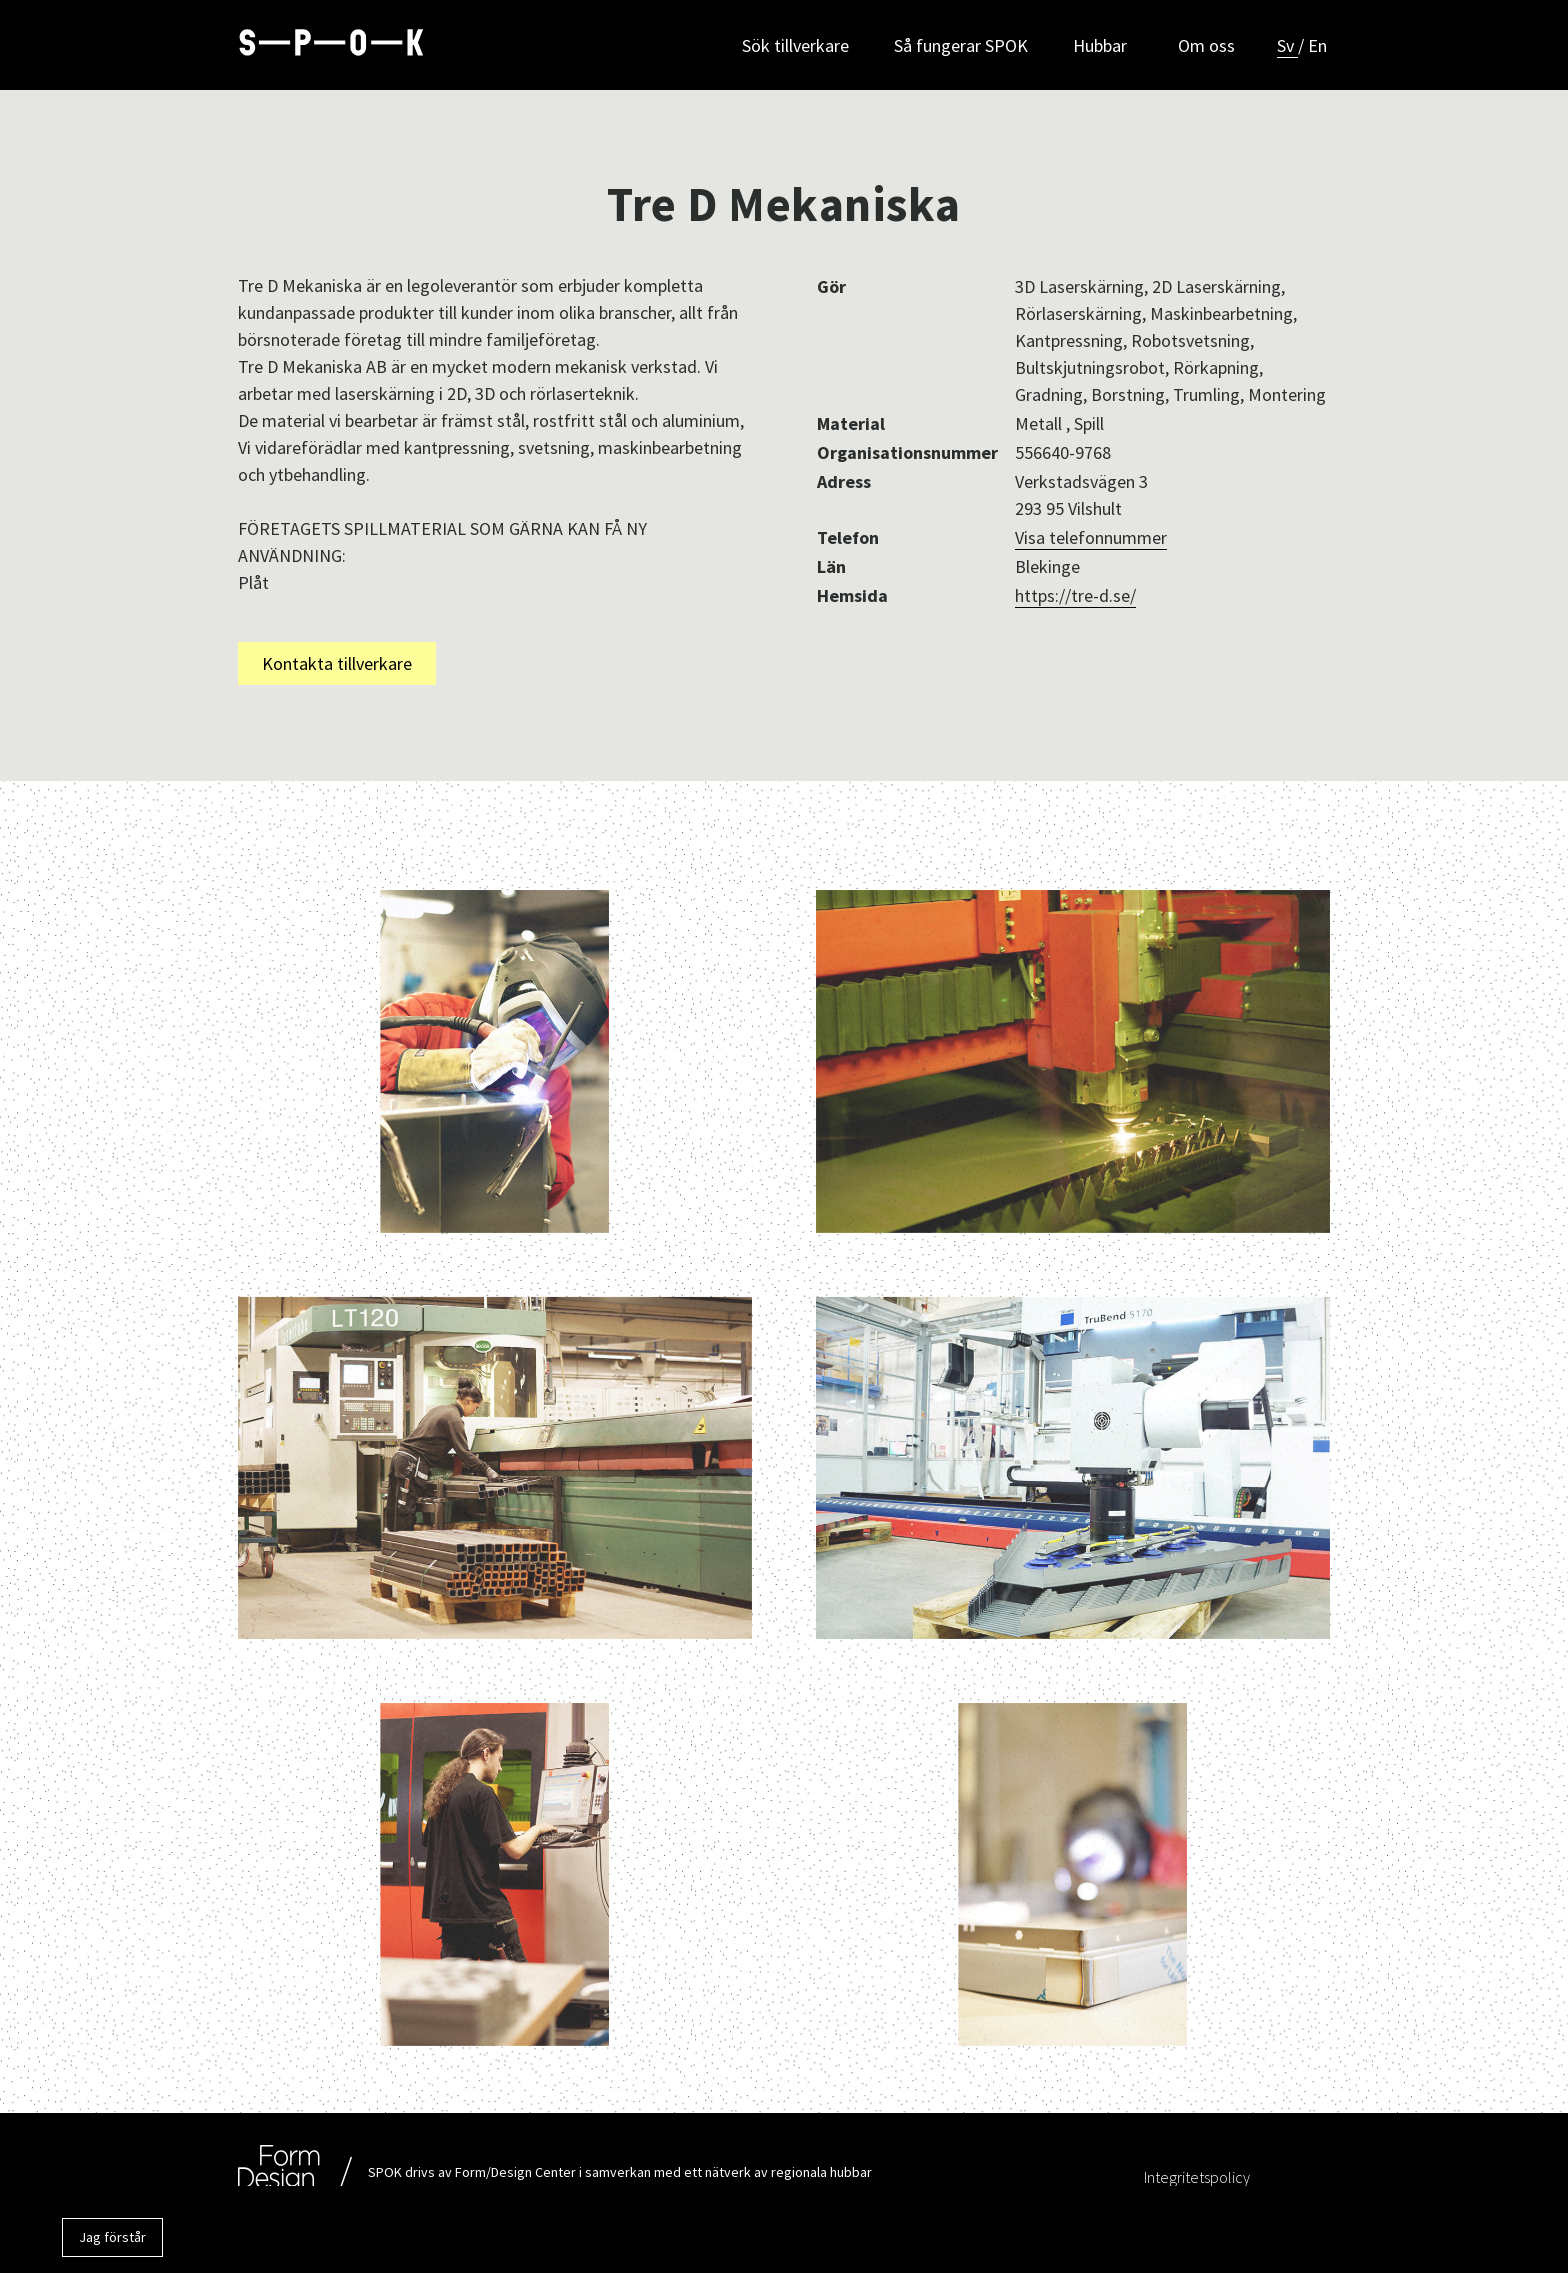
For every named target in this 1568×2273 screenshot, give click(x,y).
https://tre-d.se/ (1075, 595)
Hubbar (1100, 45)
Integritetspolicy (1197, 2177)
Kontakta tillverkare (337, 663)
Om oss (1203, 45)
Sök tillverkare (789, 45)
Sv (1290, 45)
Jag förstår (112, 2237)
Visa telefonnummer (1091, 537)
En (1320, 45)
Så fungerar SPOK (958, 45)
